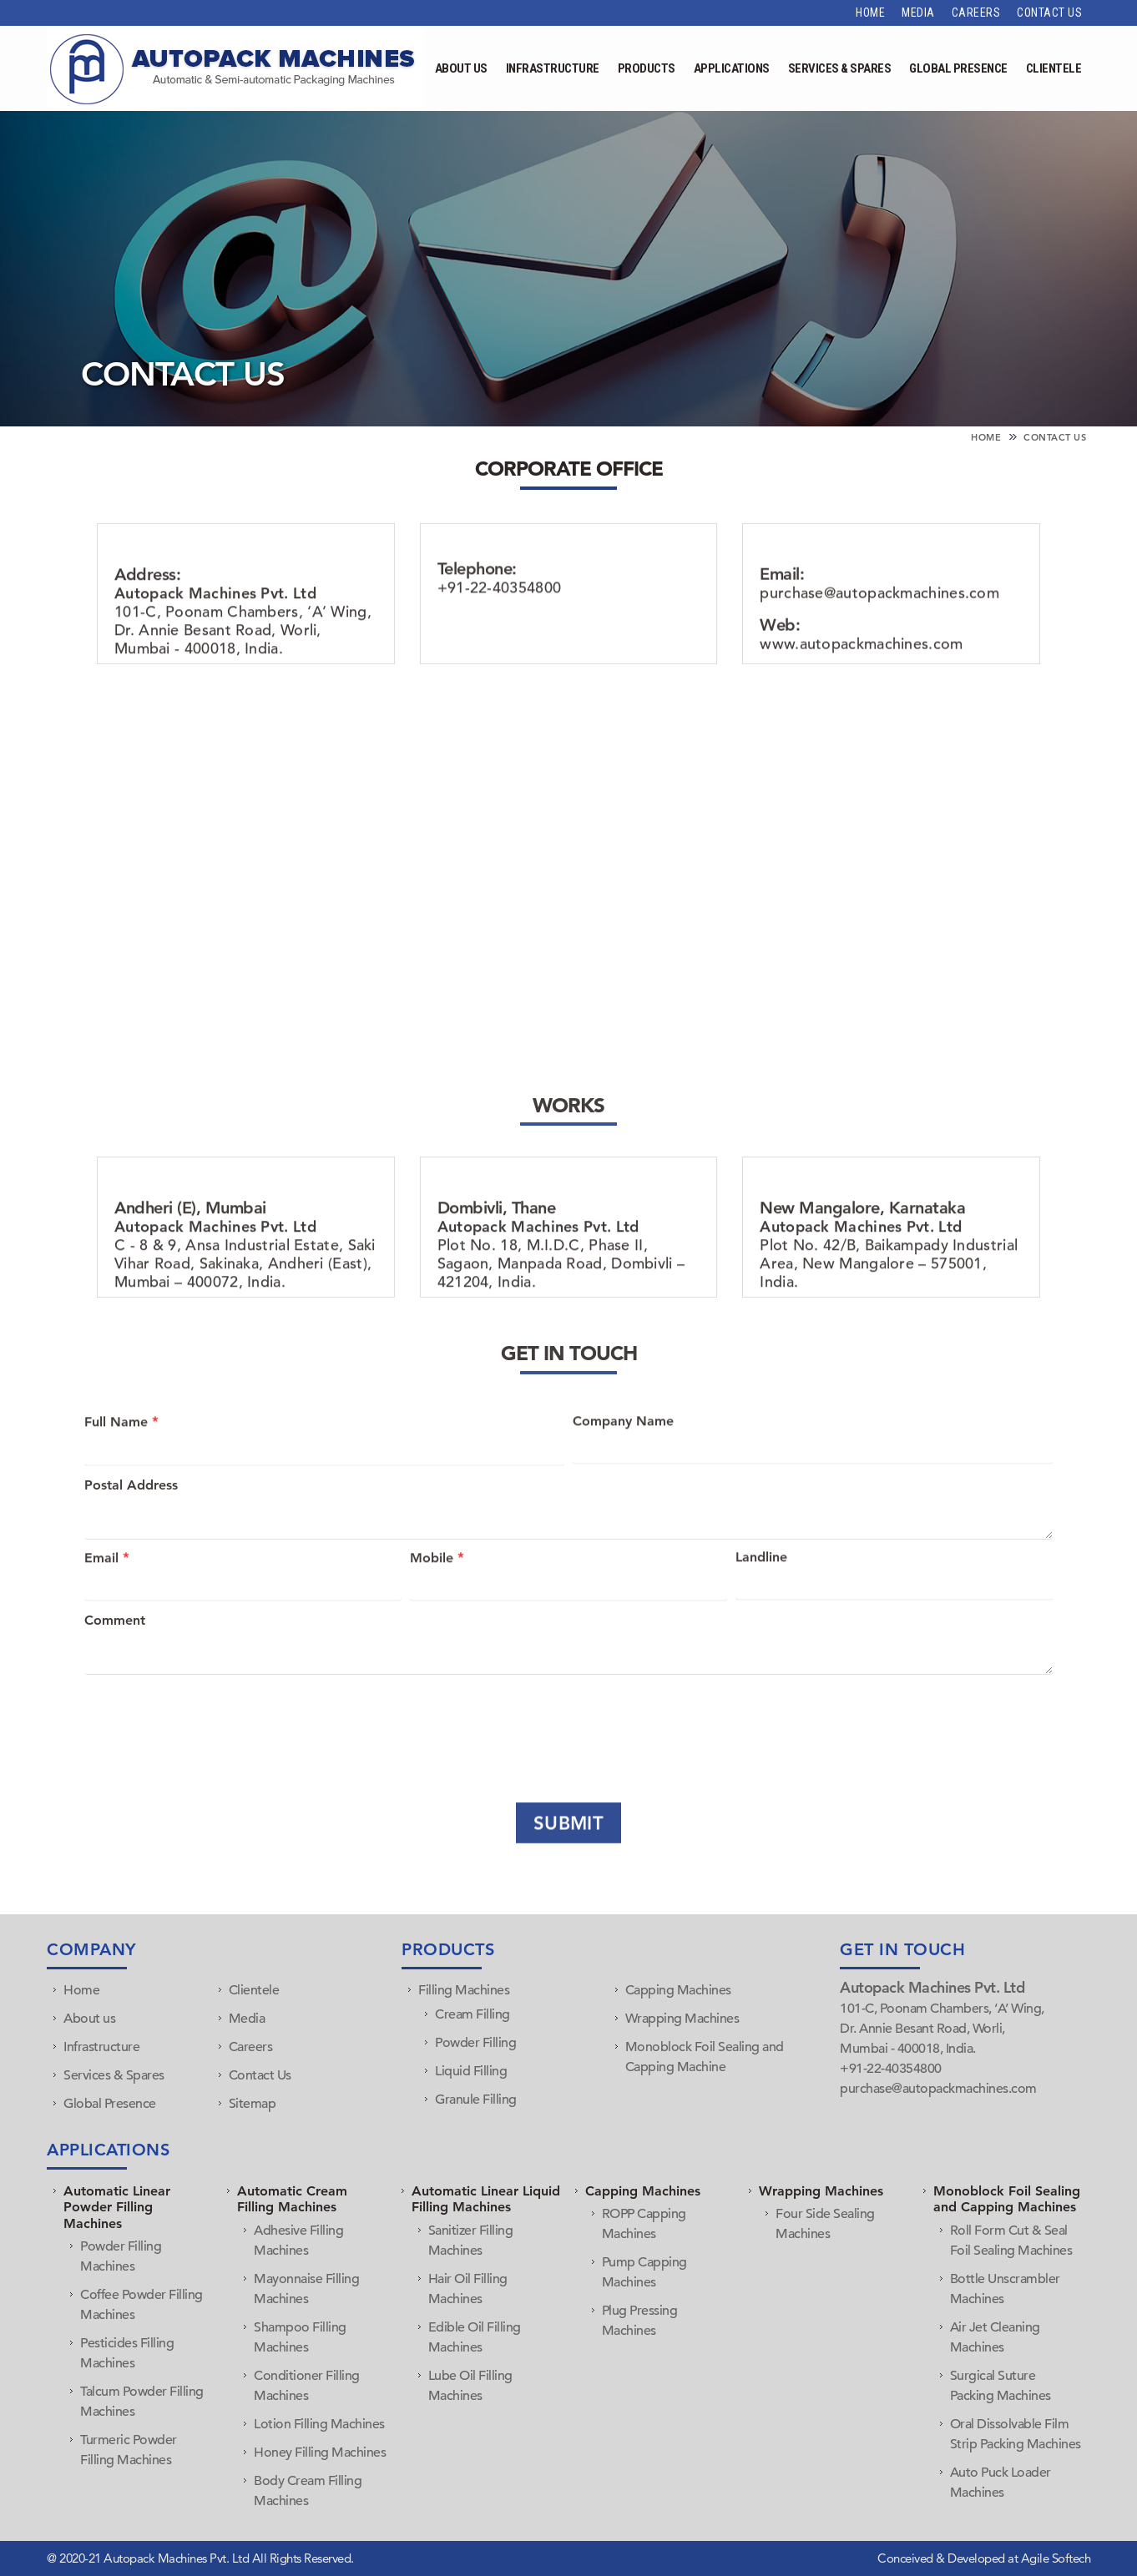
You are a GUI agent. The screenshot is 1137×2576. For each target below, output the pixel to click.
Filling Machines (463, 1990)
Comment (114, 1654)
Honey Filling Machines (320, 2452)
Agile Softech (1054, 2558)
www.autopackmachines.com (861, 696)
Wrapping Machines (682, 2018)
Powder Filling (475, 2042)
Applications (732, 68)
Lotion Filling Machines (319, 2424)
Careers (976, 12)
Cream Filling (472, 2014)
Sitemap (252, 2103)
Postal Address (131, 1518)
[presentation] (207, 1720)
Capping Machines (678, 1990)
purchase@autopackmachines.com (879, 645)
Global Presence (958, 68)
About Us (461, 68)
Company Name (623, 1449)
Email (106, 1585)
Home (870, 12)
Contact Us (1049, 12)
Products (646, 68)
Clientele (1054, 68)
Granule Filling (476, 2099)
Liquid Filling (471, 2071)
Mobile (437, 1585)
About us (89, 2018)
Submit (568, 1844)
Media (918, 12)
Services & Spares (840, 68)
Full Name (121, 1449)
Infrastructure (552, 68)
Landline (761, 1585)
